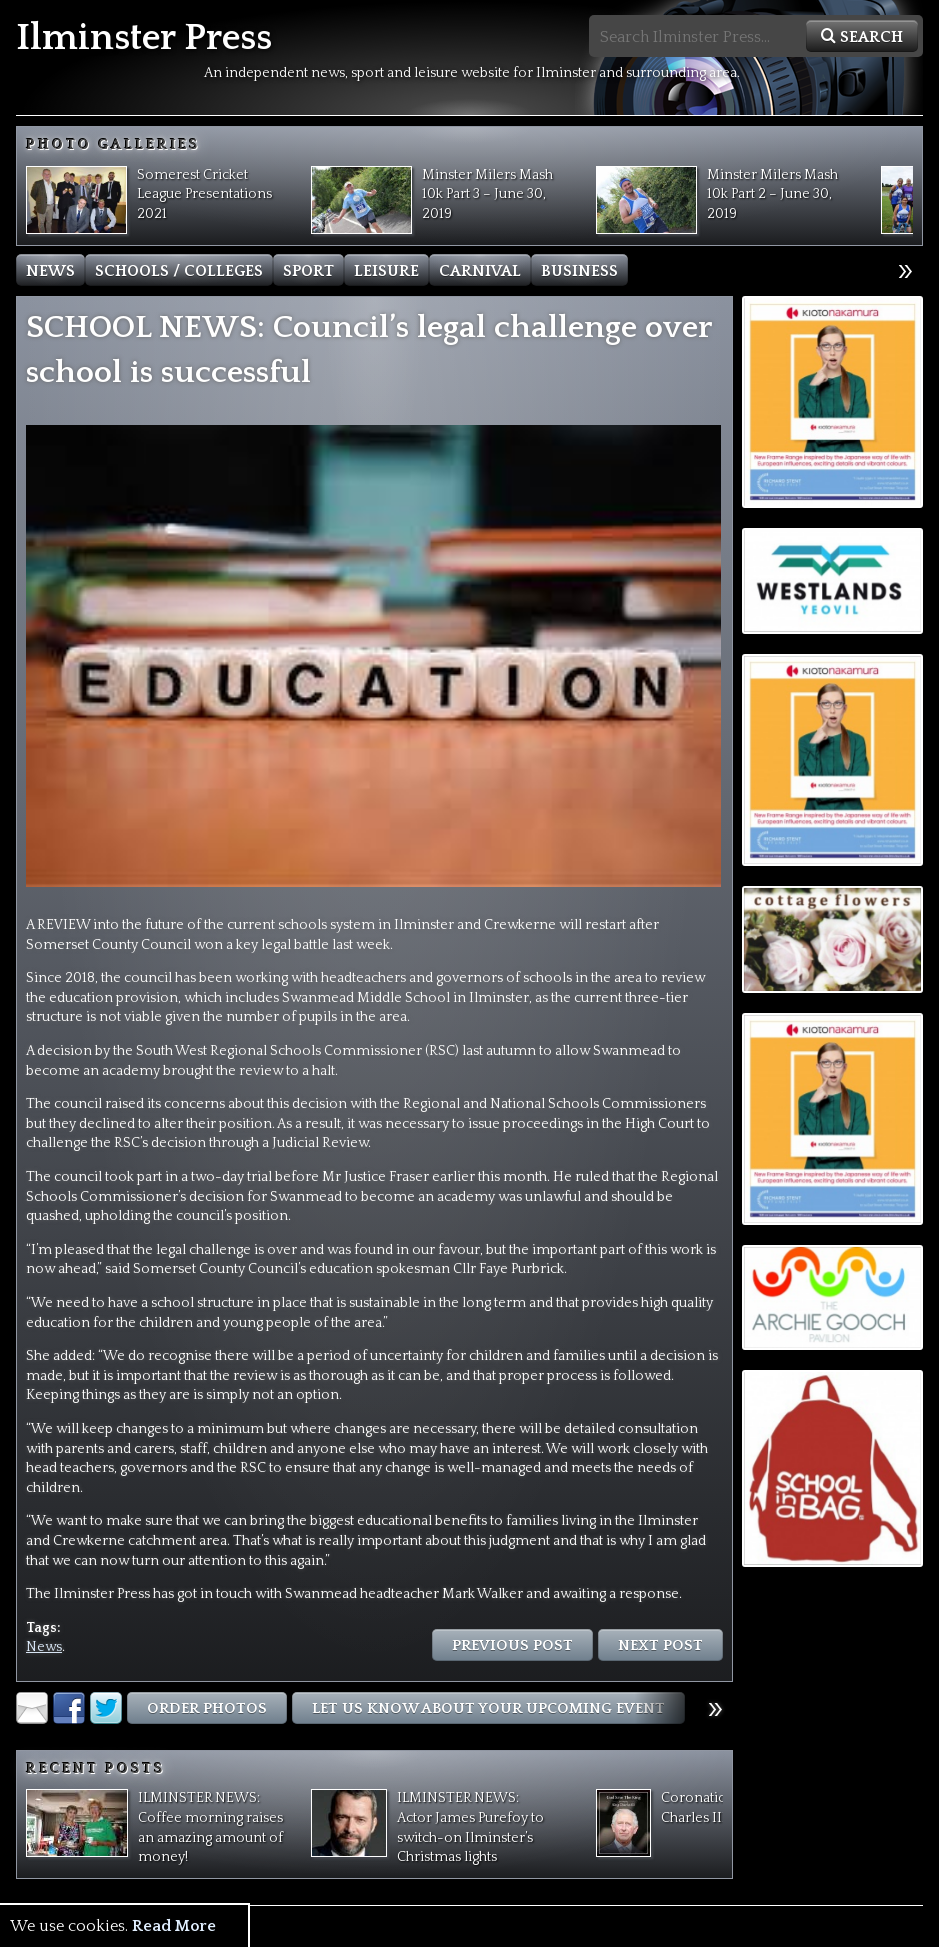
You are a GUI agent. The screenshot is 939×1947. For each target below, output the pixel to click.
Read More (174, 1926)
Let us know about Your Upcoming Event (488, 1708)
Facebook (69, 1708)
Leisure (386, 271)
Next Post (660, 1645)
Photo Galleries (113, 145)
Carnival (480, 271)
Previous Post (512, 1645)
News (50, 271)
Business (579, 271)
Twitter (106, 1708)
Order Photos (207, 1708)
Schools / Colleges (179, 271)
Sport (308, 271)
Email (32, 1708)
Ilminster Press (144, 38)
